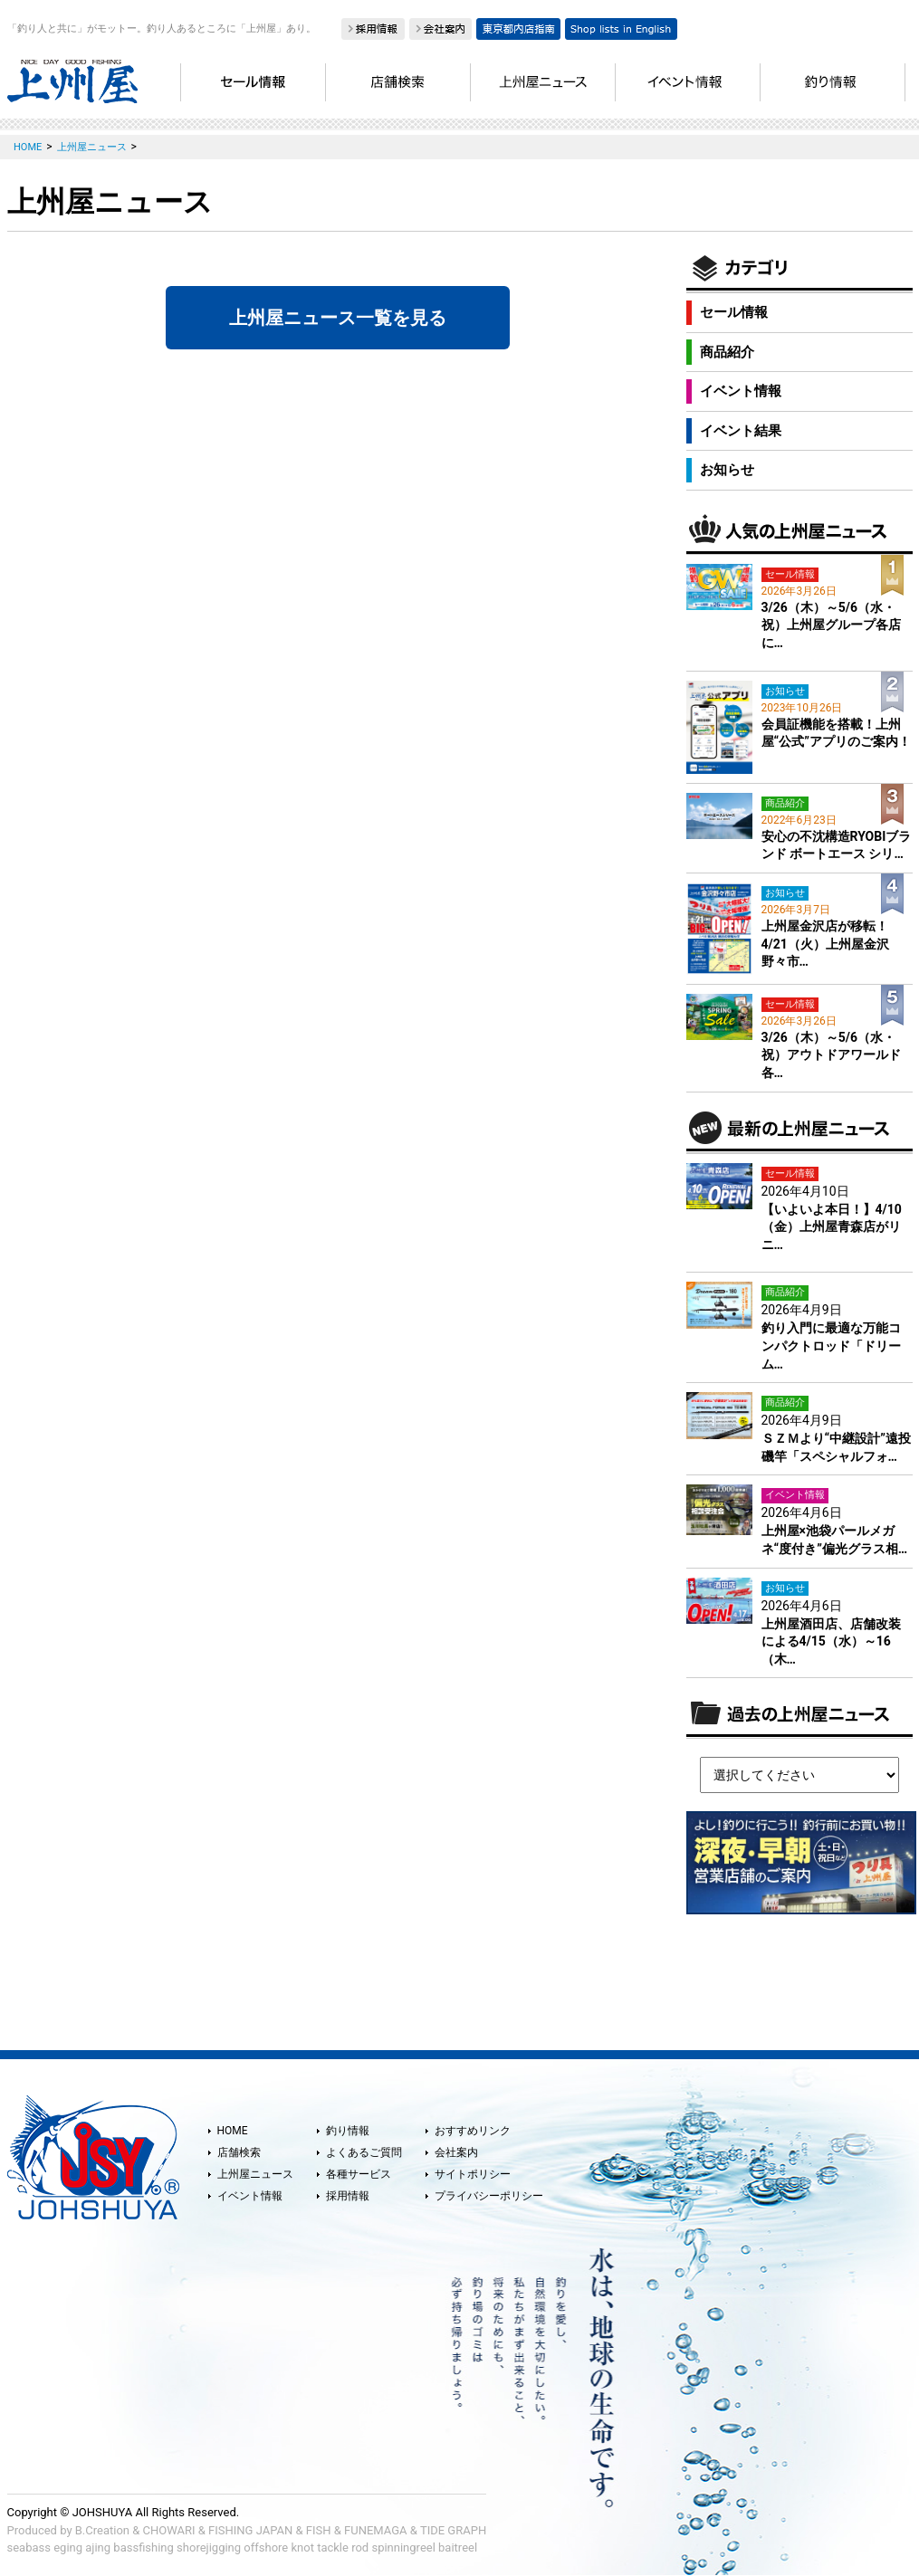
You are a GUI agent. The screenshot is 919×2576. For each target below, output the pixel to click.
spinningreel (403, 2547)
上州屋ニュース (255, 2174)
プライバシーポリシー (489, 2196)
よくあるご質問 (364, 2152)
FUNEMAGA (375, 2530)
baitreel (457, 2547)
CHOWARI (169, 2530)
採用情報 (347, 2196)
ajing (97, 2547)
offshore (266, 2547)
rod (360, 2547)
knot (302, 2547)
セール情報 (734, 312)
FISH (318, 2530)
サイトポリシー (473, 2174)
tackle (333, 2547)
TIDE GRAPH (453, 2530)
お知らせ (727, 470)
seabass (29, 2547)
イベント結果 (740, 431)
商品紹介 (727, 352)
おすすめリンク (473, 2130)
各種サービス (358, 2174)
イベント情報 (740, 391)
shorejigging (209, 2547)
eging (67, 2547)
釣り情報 (347, 2130)
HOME (232, 2130)
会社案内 (456, 2152)
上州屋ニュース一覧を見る (337, 318)
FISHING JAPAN (250, 2530)
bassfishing (143, 2547)
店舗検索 (239, 2152)
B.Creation (102, 2530)
